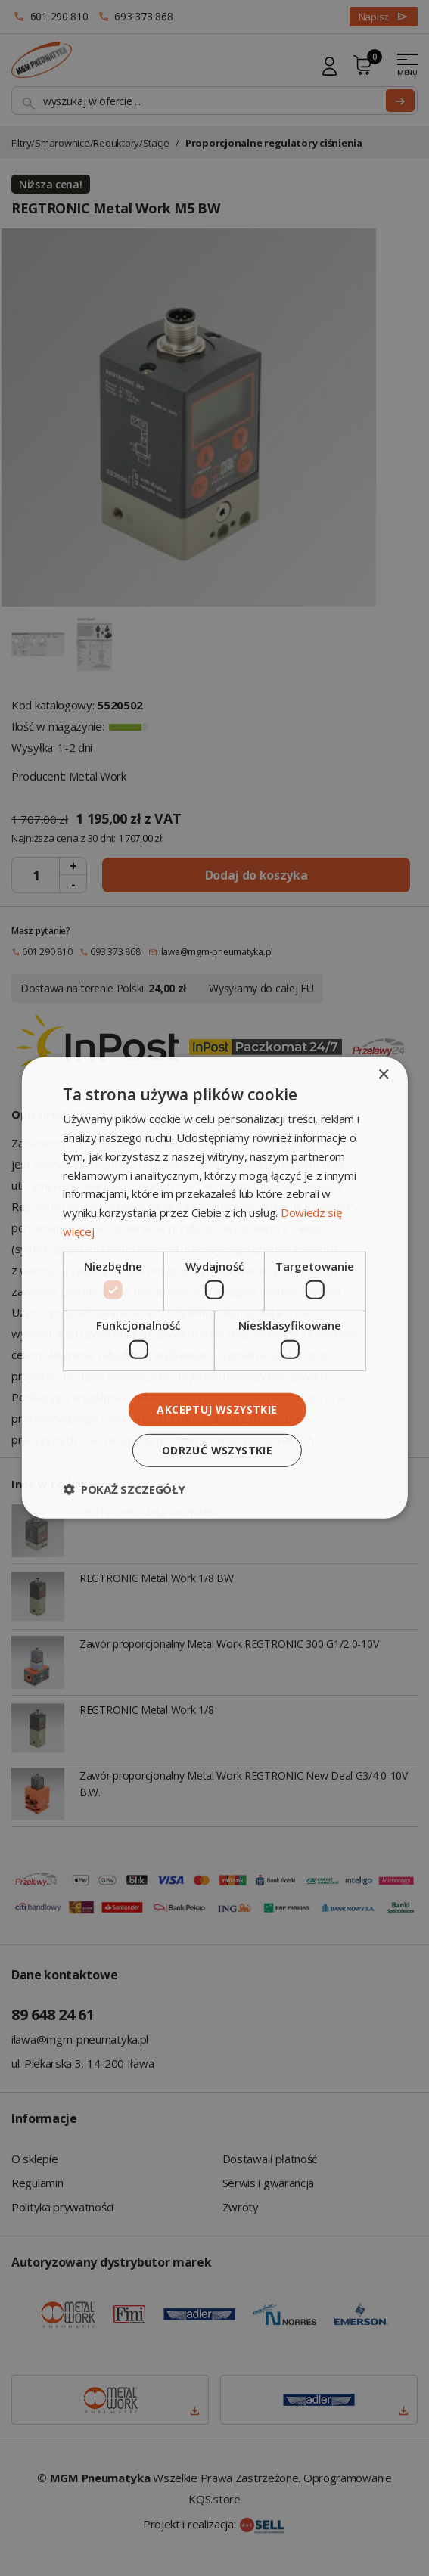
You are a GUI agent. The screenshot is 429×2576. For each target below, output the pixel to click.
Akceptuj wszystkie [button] (217, 1408)
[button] (124, 1489)
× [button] (383, 1075)
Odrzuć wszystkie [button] (217, 1450)
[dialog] (214, 1288)
